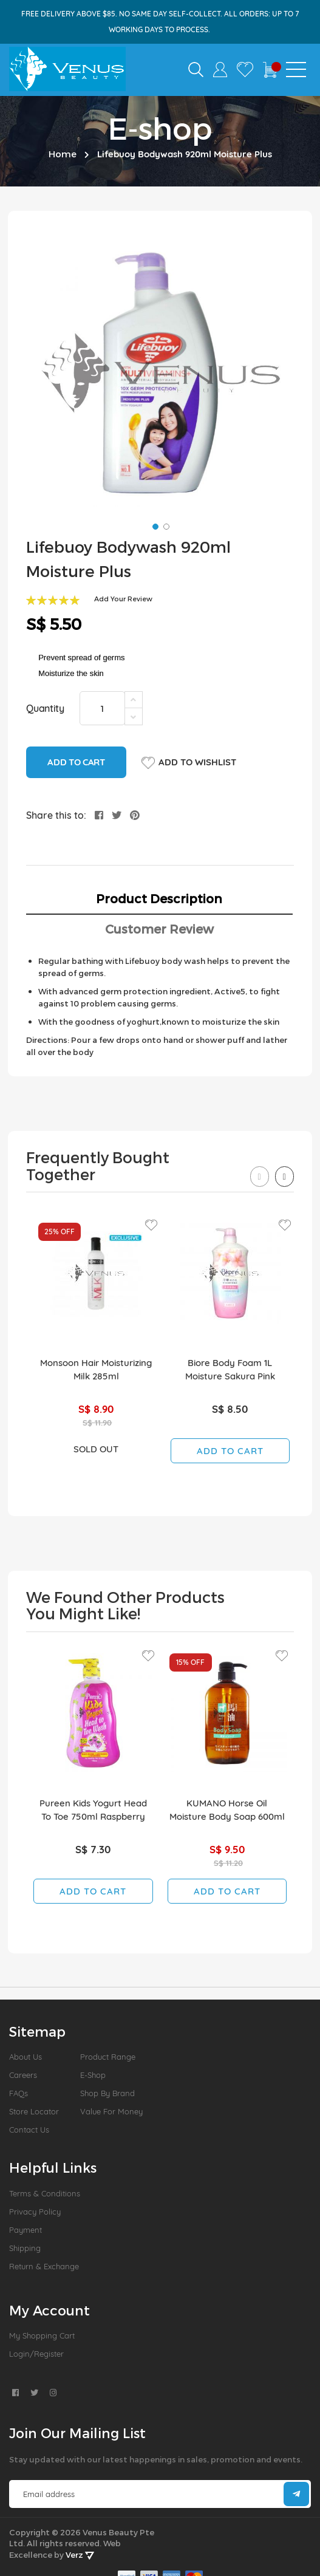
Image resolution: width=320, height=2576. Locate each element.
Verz (80, 2555)
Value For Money (111, 2111)
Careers (23, 2075)
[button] (154, 525)
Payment (25, 2230)
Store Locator (34, 2111)
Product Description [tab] (159, 898)
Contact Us (29, 2129)
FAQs (18, 2093)
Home (63, 153)
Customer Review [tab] (159, 928)
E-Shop (93, 2075)
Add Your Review (123, 599)
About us (25, 2057)
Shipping (25, 2248)
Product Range (107, 2057)
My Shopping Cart (42, 2335)
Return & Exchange (44, 2266)
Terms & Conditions (44, 2193)
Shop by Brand (107, 2093)
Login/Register (36, 2354)
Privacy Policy (35, 2211)
